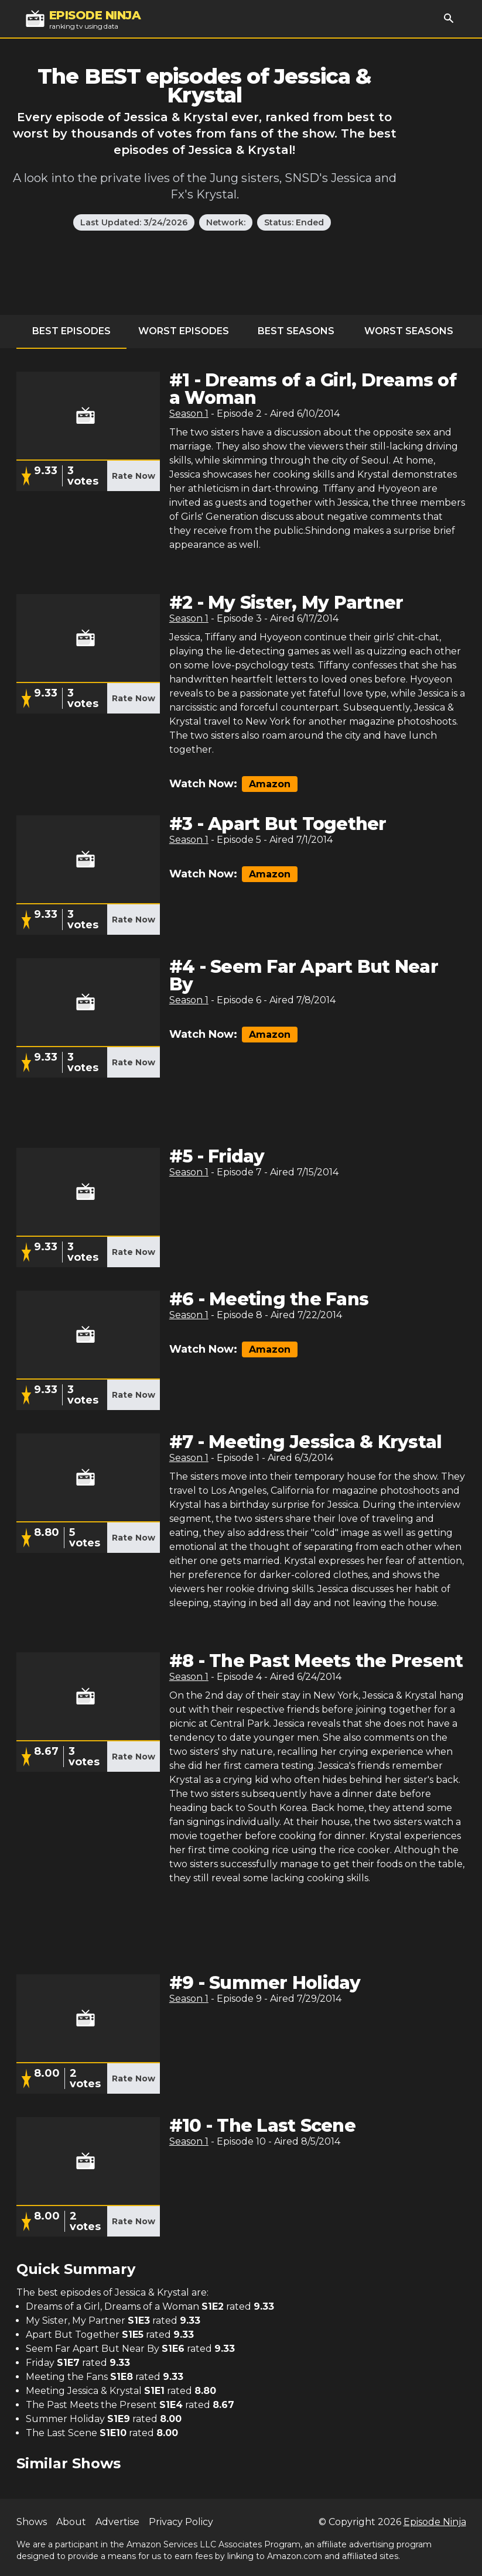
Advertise (117, 2521)
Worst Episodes (183, 331)
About (71, 2521)
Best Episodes (71, 331)
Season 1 (188, 413)
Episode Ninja (435, 2521)
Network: (225, 222)
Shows (31, 2521)
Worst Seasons (408, 331)
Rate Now (133, 476)
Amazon (269, 784)
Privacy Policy (181, 2521)
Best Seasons (296, 331)
